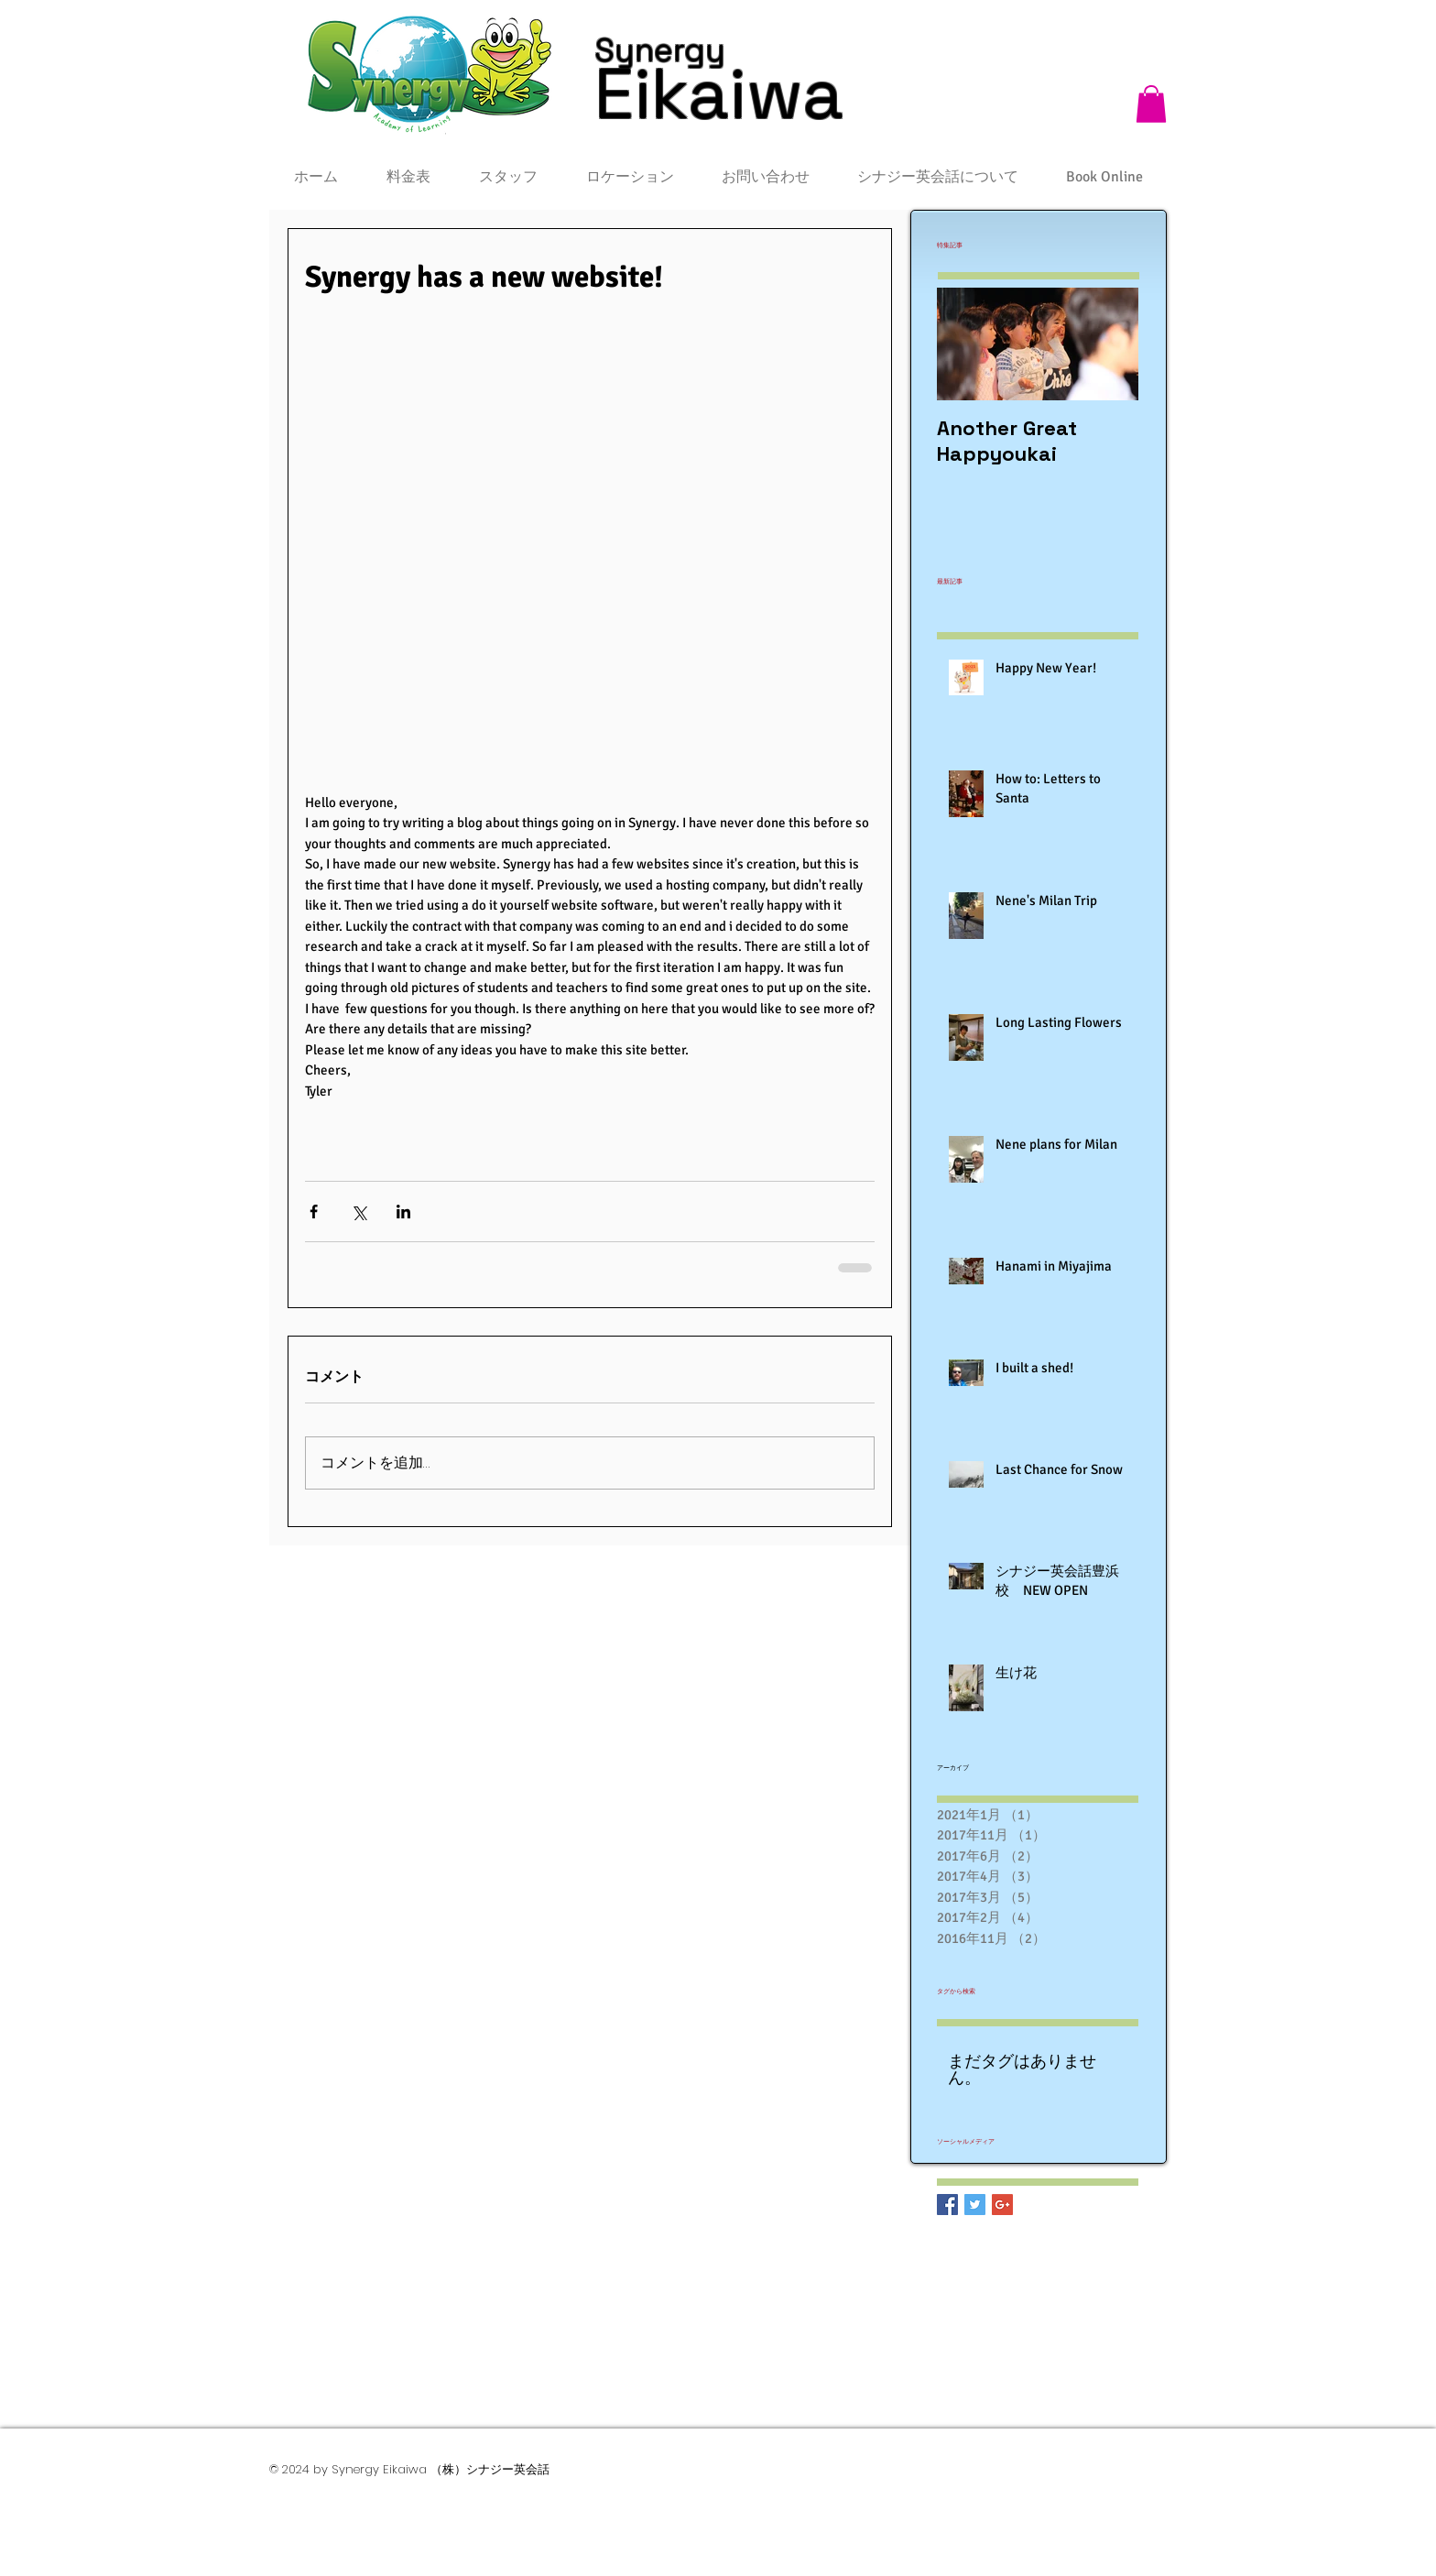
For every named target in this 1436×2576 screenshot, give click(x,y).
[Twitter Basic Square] (974, 2204)
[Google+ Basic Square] (1002, 2204)
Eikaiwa (718, 93)
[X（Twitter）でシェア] (358, 1211)
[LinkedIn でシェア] (403, 1211)
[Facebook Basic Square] (947, 2204)
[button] (1151, 104)
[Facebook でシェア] (313, 1211)
